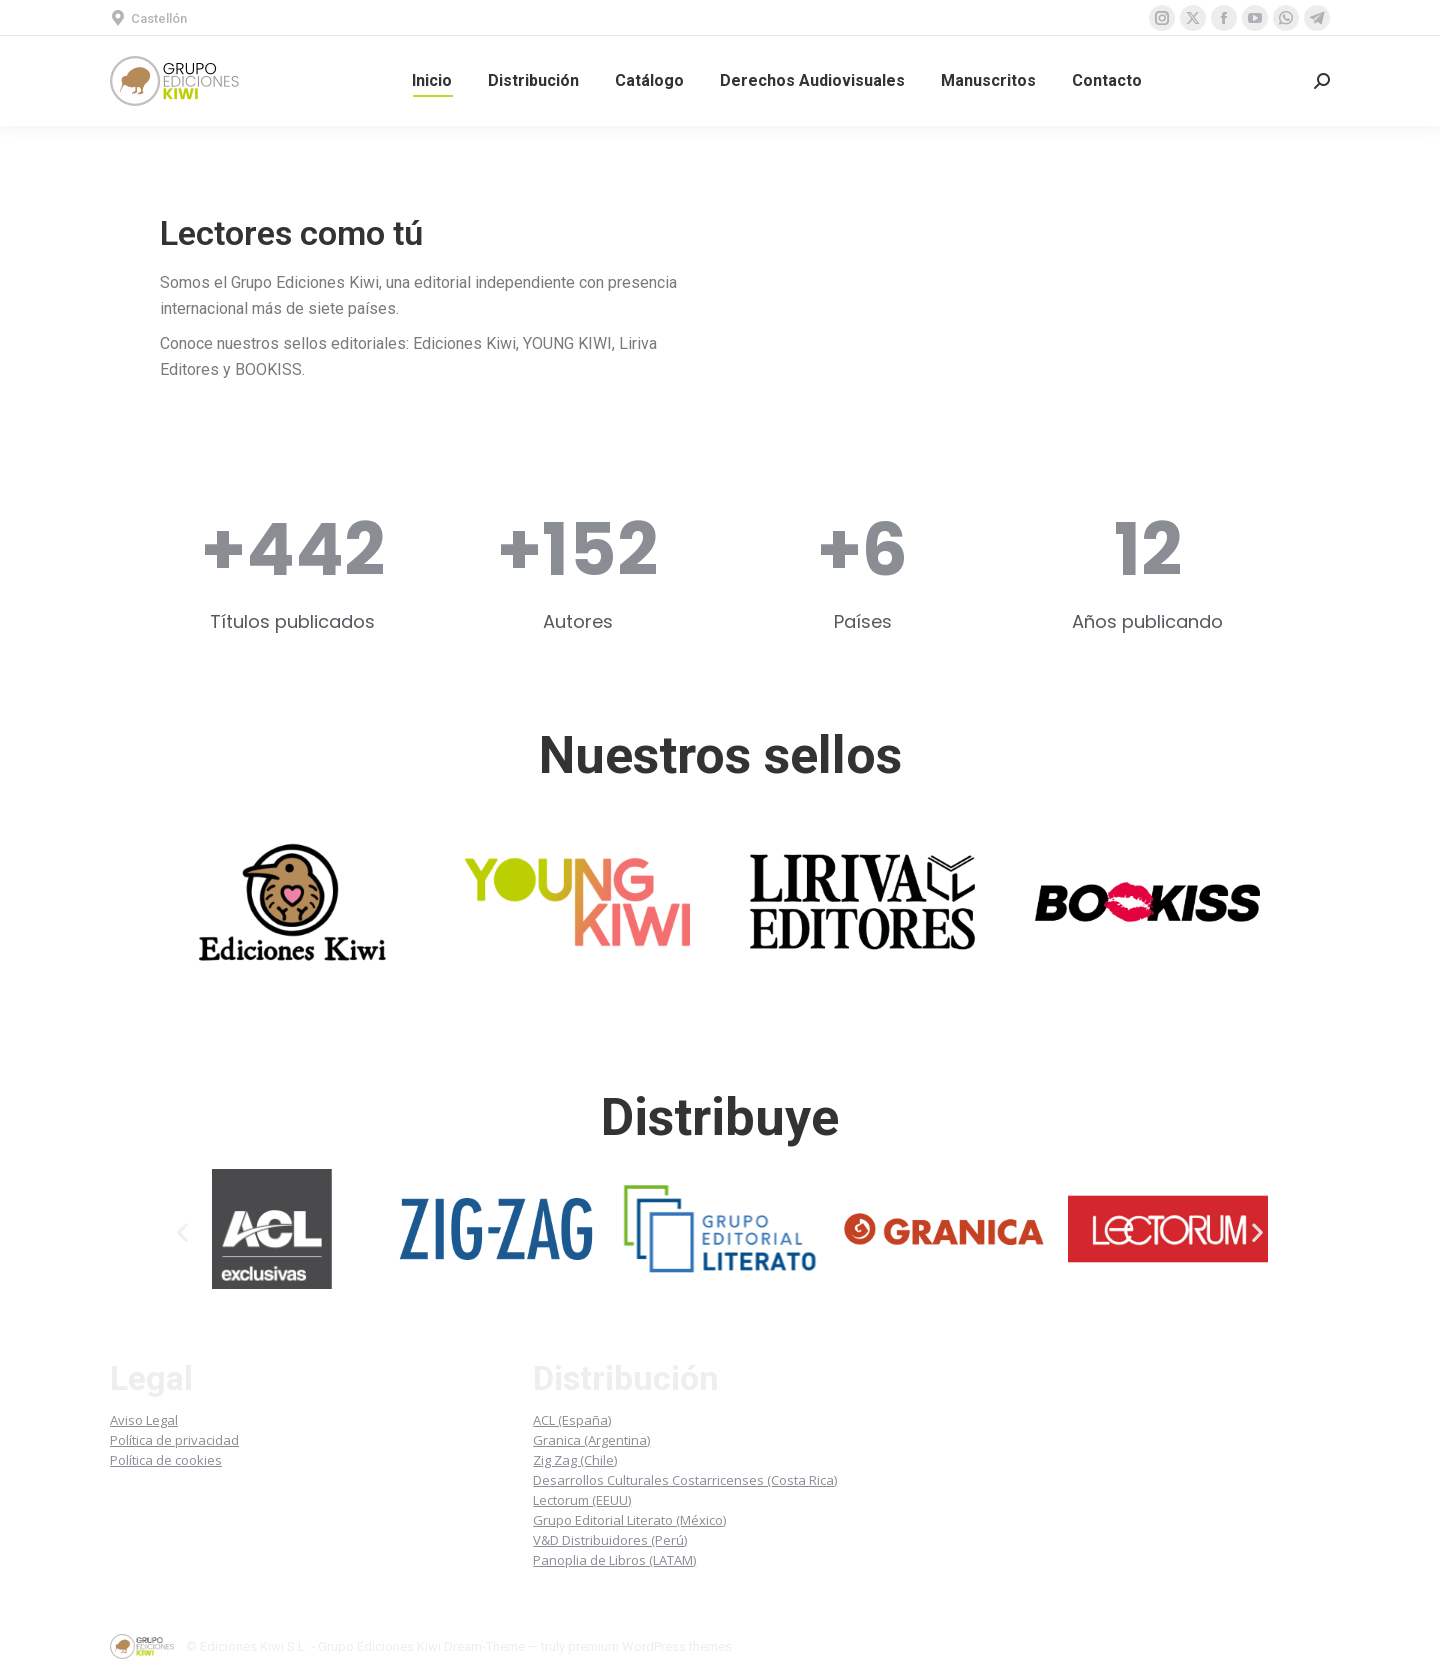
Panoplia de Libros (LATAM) (614, 1560)
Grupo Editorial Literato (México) (629, 1520)
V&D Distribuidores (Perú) (610, 1540)
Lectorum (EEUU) (582, 1500)
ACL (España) (572, 1420)
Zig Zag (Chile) (575, 1460)
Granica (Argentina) (591, 1440)
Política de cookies (166, 1460)
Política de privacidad (174, 1440)
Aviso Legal (144, 1420)
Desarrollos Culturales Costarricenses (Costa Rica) (685, 1480)
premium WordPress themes (650, 1646)
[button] (182, 1232)
